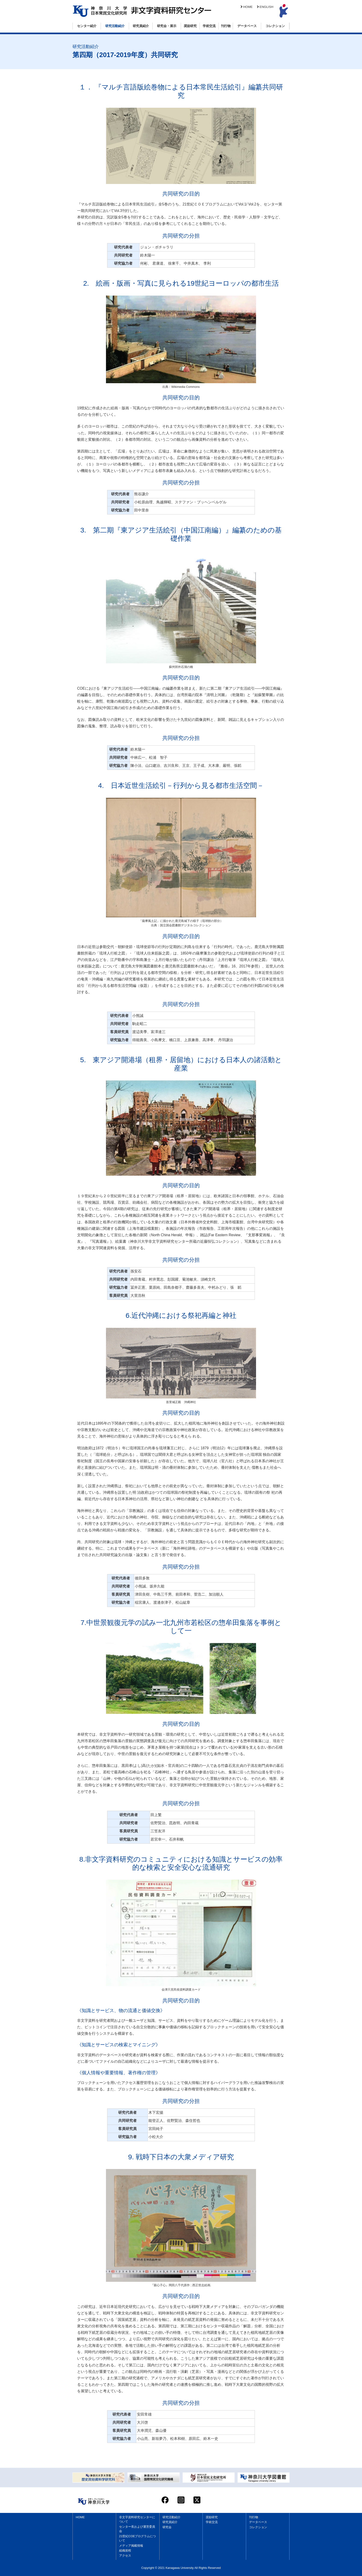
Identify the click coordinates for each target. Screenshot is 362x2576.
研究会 (167, 2527)
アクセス (125, 2555)
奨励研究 (190, 26)
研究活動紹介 (115, 26)
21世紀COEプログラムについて (137, 2538)
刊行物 (226, 26)
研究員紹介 (141, 26)
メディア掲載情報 (131, 2545)
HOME (248, 7)
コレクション (275, 26)
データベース (247, 26)
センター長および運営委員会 (137, 2529)
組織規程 (125, 2550)
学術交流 (209, 26)
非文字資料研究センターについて (137, 2519)
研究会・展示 (166, 26)
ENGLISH (266, 7)
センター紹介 (87, 26)
